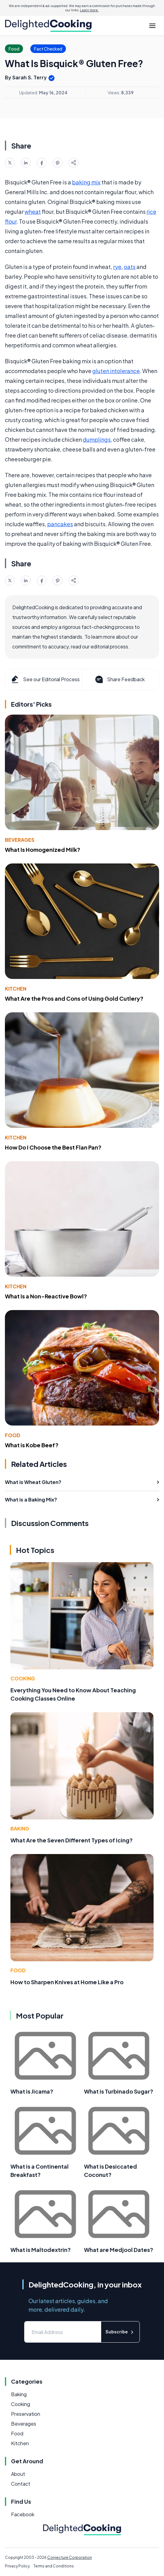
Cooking (22, 1678)
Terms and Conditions (53, 2566)
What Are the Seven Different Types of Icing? (71, 1840)
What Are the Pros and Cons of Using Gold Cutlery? (74, 998)
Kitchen (15, 988)
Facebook (22, 2514)
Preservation (25, 2414)
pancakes (60, 523)
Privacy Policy (17, 2566)
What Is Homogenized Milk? (42, 849)
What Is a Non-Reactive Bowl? (46, 1296)
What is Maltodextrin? (40, 2249)
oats (129, 266)
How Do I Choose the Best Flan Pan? (53, 1147)
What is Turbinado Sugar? (118, 2091)
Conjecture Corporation (69, 2557)
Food (12, 1435)
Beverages (19, 840)
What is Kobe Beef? (32, 1445)
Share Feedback (119, 679)
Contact (20, 2483)
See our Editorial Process (45, 679)
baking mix (86, 182)
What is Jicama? (31, 2091)
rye (117, 266)
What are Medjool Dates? (118, 2249)
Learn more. (89, 10)
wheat (33, 211)
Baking (19, 1828)
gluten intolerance (116, 370)
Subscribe (120, 2332)
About (18, 2474)
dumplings (97, 439)
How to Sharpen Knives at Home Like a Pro (67, 1981)
